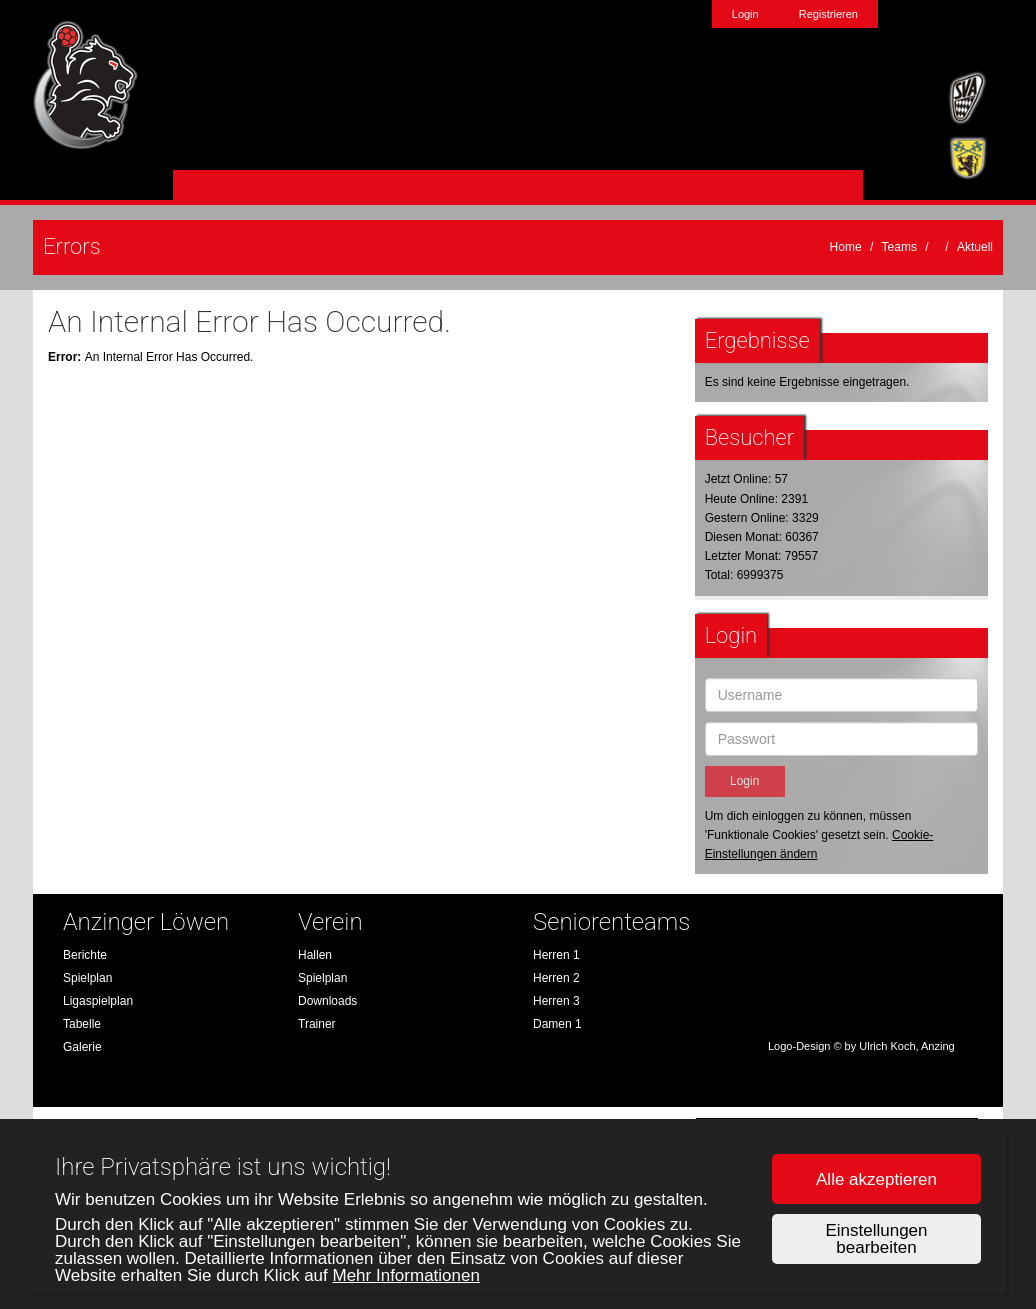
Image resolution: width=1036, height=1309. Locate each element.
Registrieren (828, 14)
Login (745, 14)
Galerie (82, 1047)
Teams (899, 247)
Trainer (317, 1024)
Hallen (315, 955)
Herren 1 (556, 955)
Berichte (85, 955)
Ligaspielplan (98, 1001)
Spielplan (87, 978)
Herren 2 (556, 978)
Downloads (327, 1001)
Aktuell (975, 247)
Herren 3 (556, 1001)
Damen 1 (557, 1024)
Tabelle (82, 1024)
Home (846, 247)
